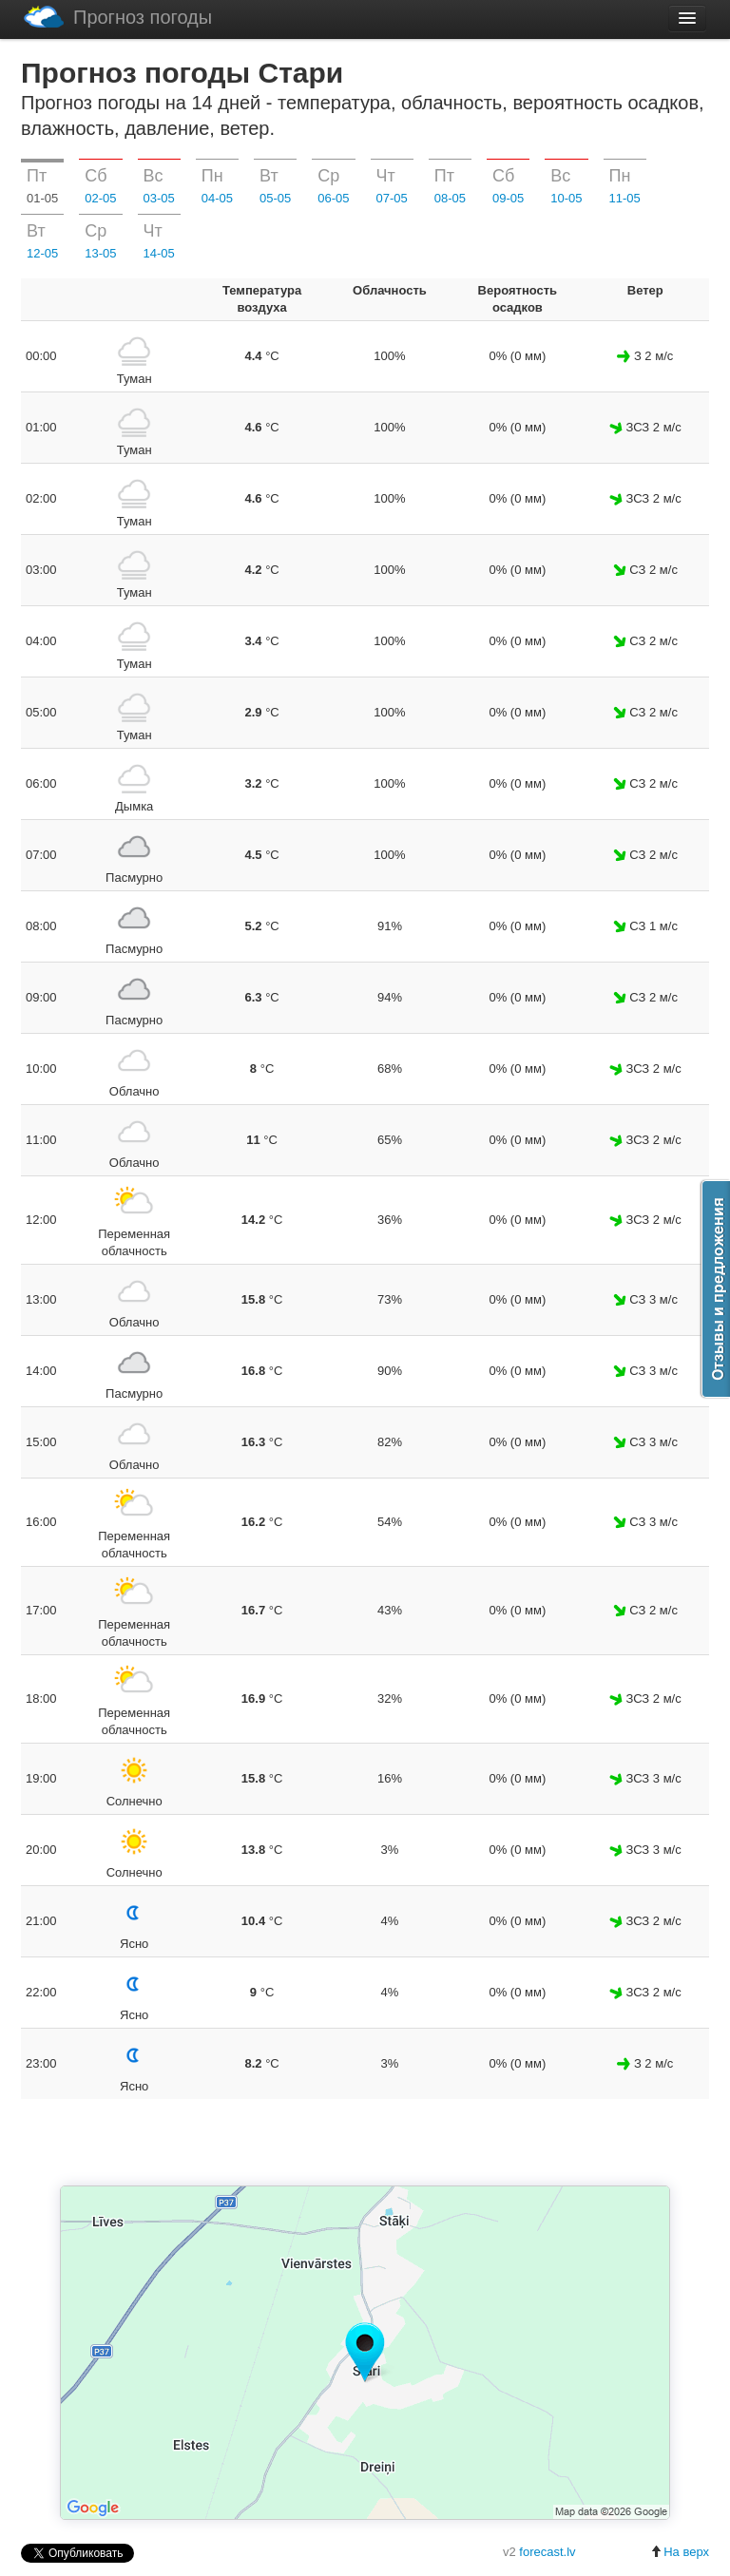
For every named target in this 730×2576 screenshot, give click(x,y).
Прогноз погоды (118, 17)
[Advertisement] (365, 2143)
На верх (679, 2552)
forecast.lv (547, 2552)
